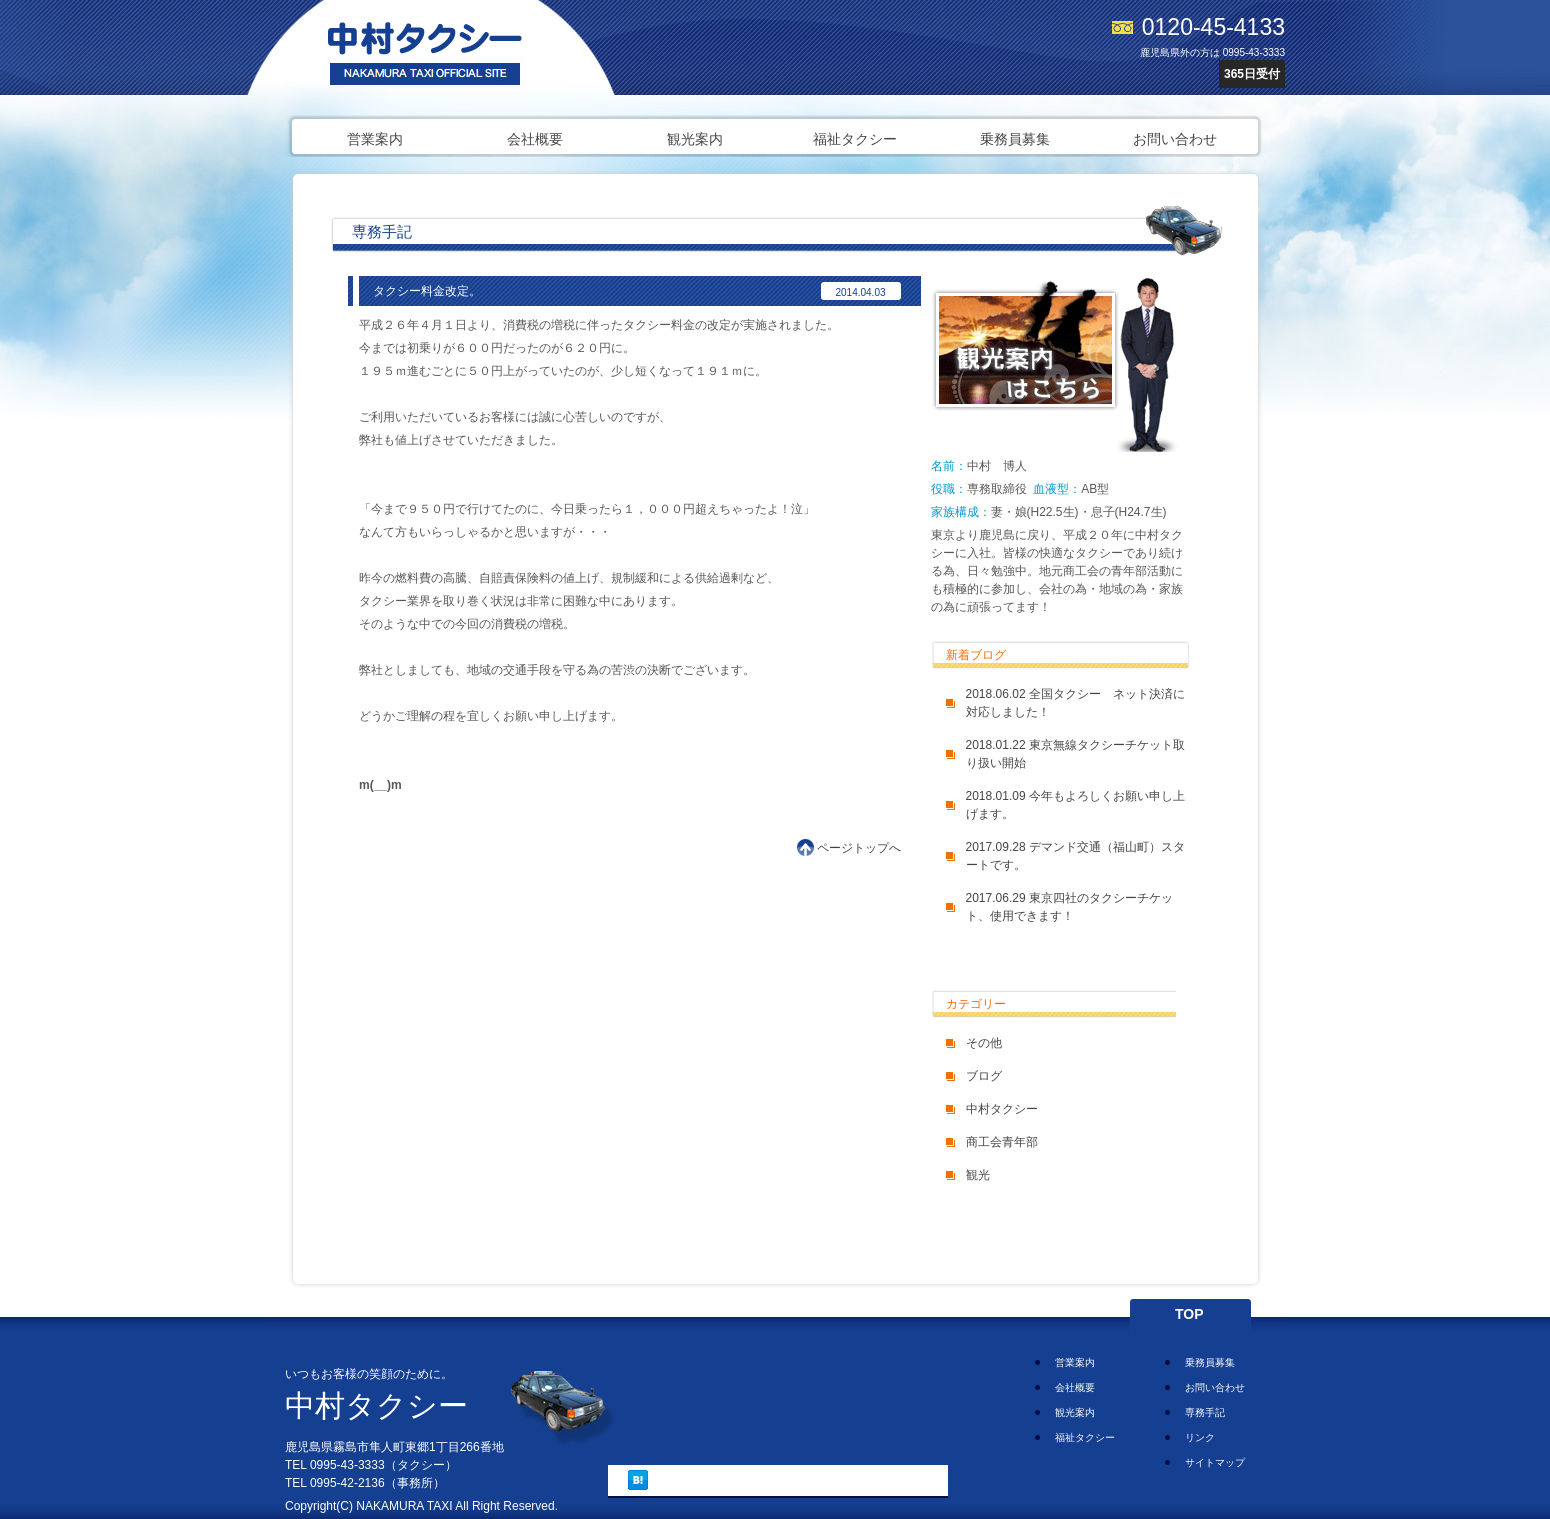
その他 (984, 1043)
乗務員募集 (1015, 139)
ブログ (984, 1076)
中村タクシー (1002, 1109)
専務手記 (1205, 1412)
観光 (978, 1175)
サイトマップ (1215, 1462)
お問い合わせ (1175, 139)
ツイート (687, 1479)
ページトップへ (859, 848)
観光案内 (695, 139)
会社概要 (535, 139)
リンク (1200, 1437)
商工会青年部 (1002, 1142)
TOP (1189, 1314)
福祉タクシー (855, 139)
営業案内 (375, 139)
